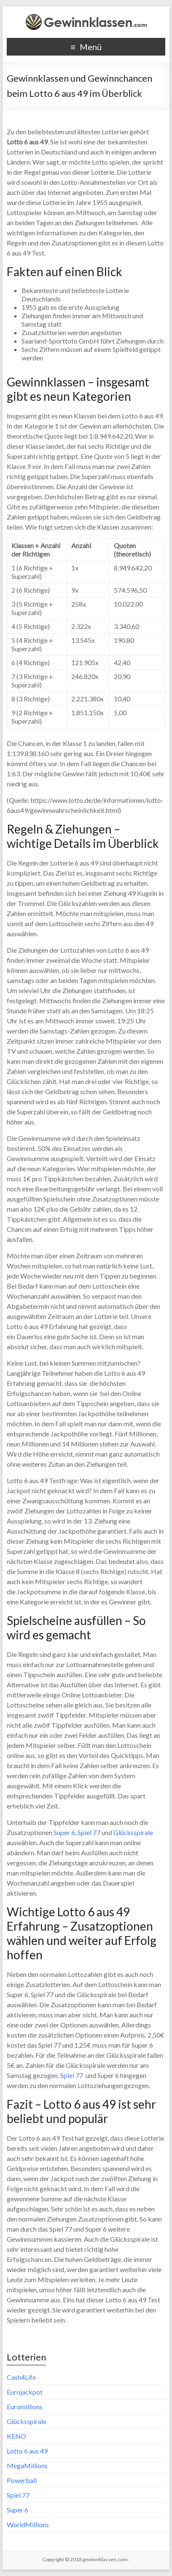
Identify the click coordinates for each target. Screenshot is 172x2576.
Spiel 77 (89, 1832)
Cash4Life (21, 2377)
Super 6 (64, 1832)
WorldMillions (28, 2524)
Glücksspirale (133, 1832)
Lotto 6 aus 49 (27, 2451)
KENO (16, 2436)
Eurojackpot (25, 2392)
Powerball (22, 2480)
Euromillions (25, 2407)
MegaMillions (27, 2465)
